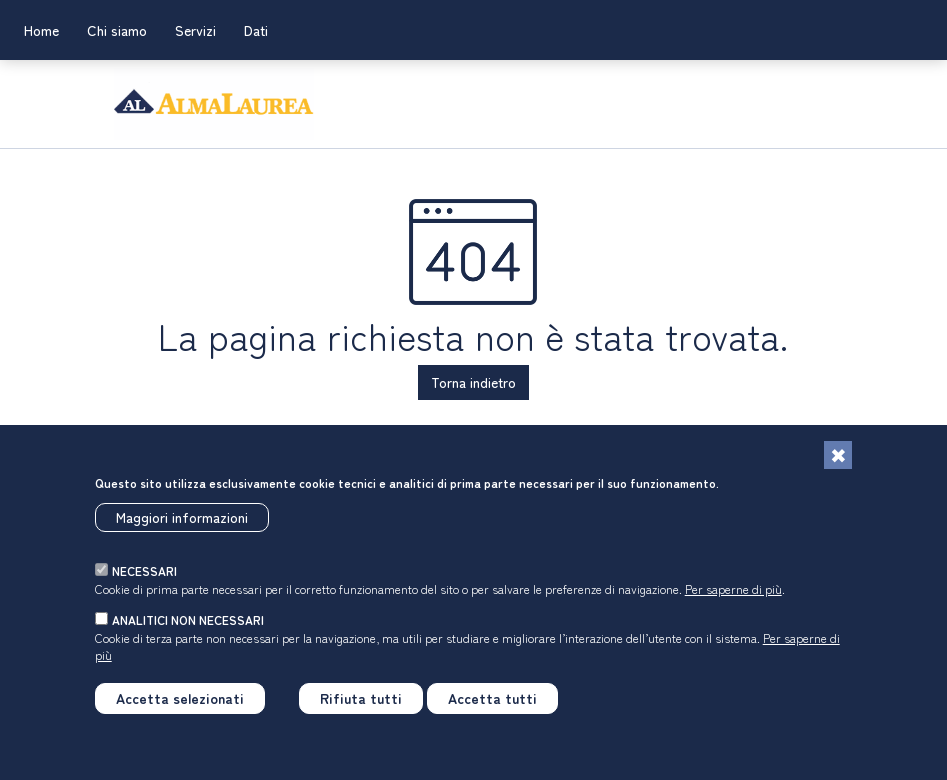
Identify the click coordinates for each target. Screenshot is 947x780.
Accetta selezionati (180, 708)
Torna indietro (473, 382)
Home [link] (41, 30)
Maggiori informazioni (182, 526)
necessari (144, 580)
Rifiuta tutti (361, 708)
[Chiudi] (838, 465)
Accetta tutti (492, 708)
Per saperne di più (733, 597)
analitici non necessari (188, 629)
